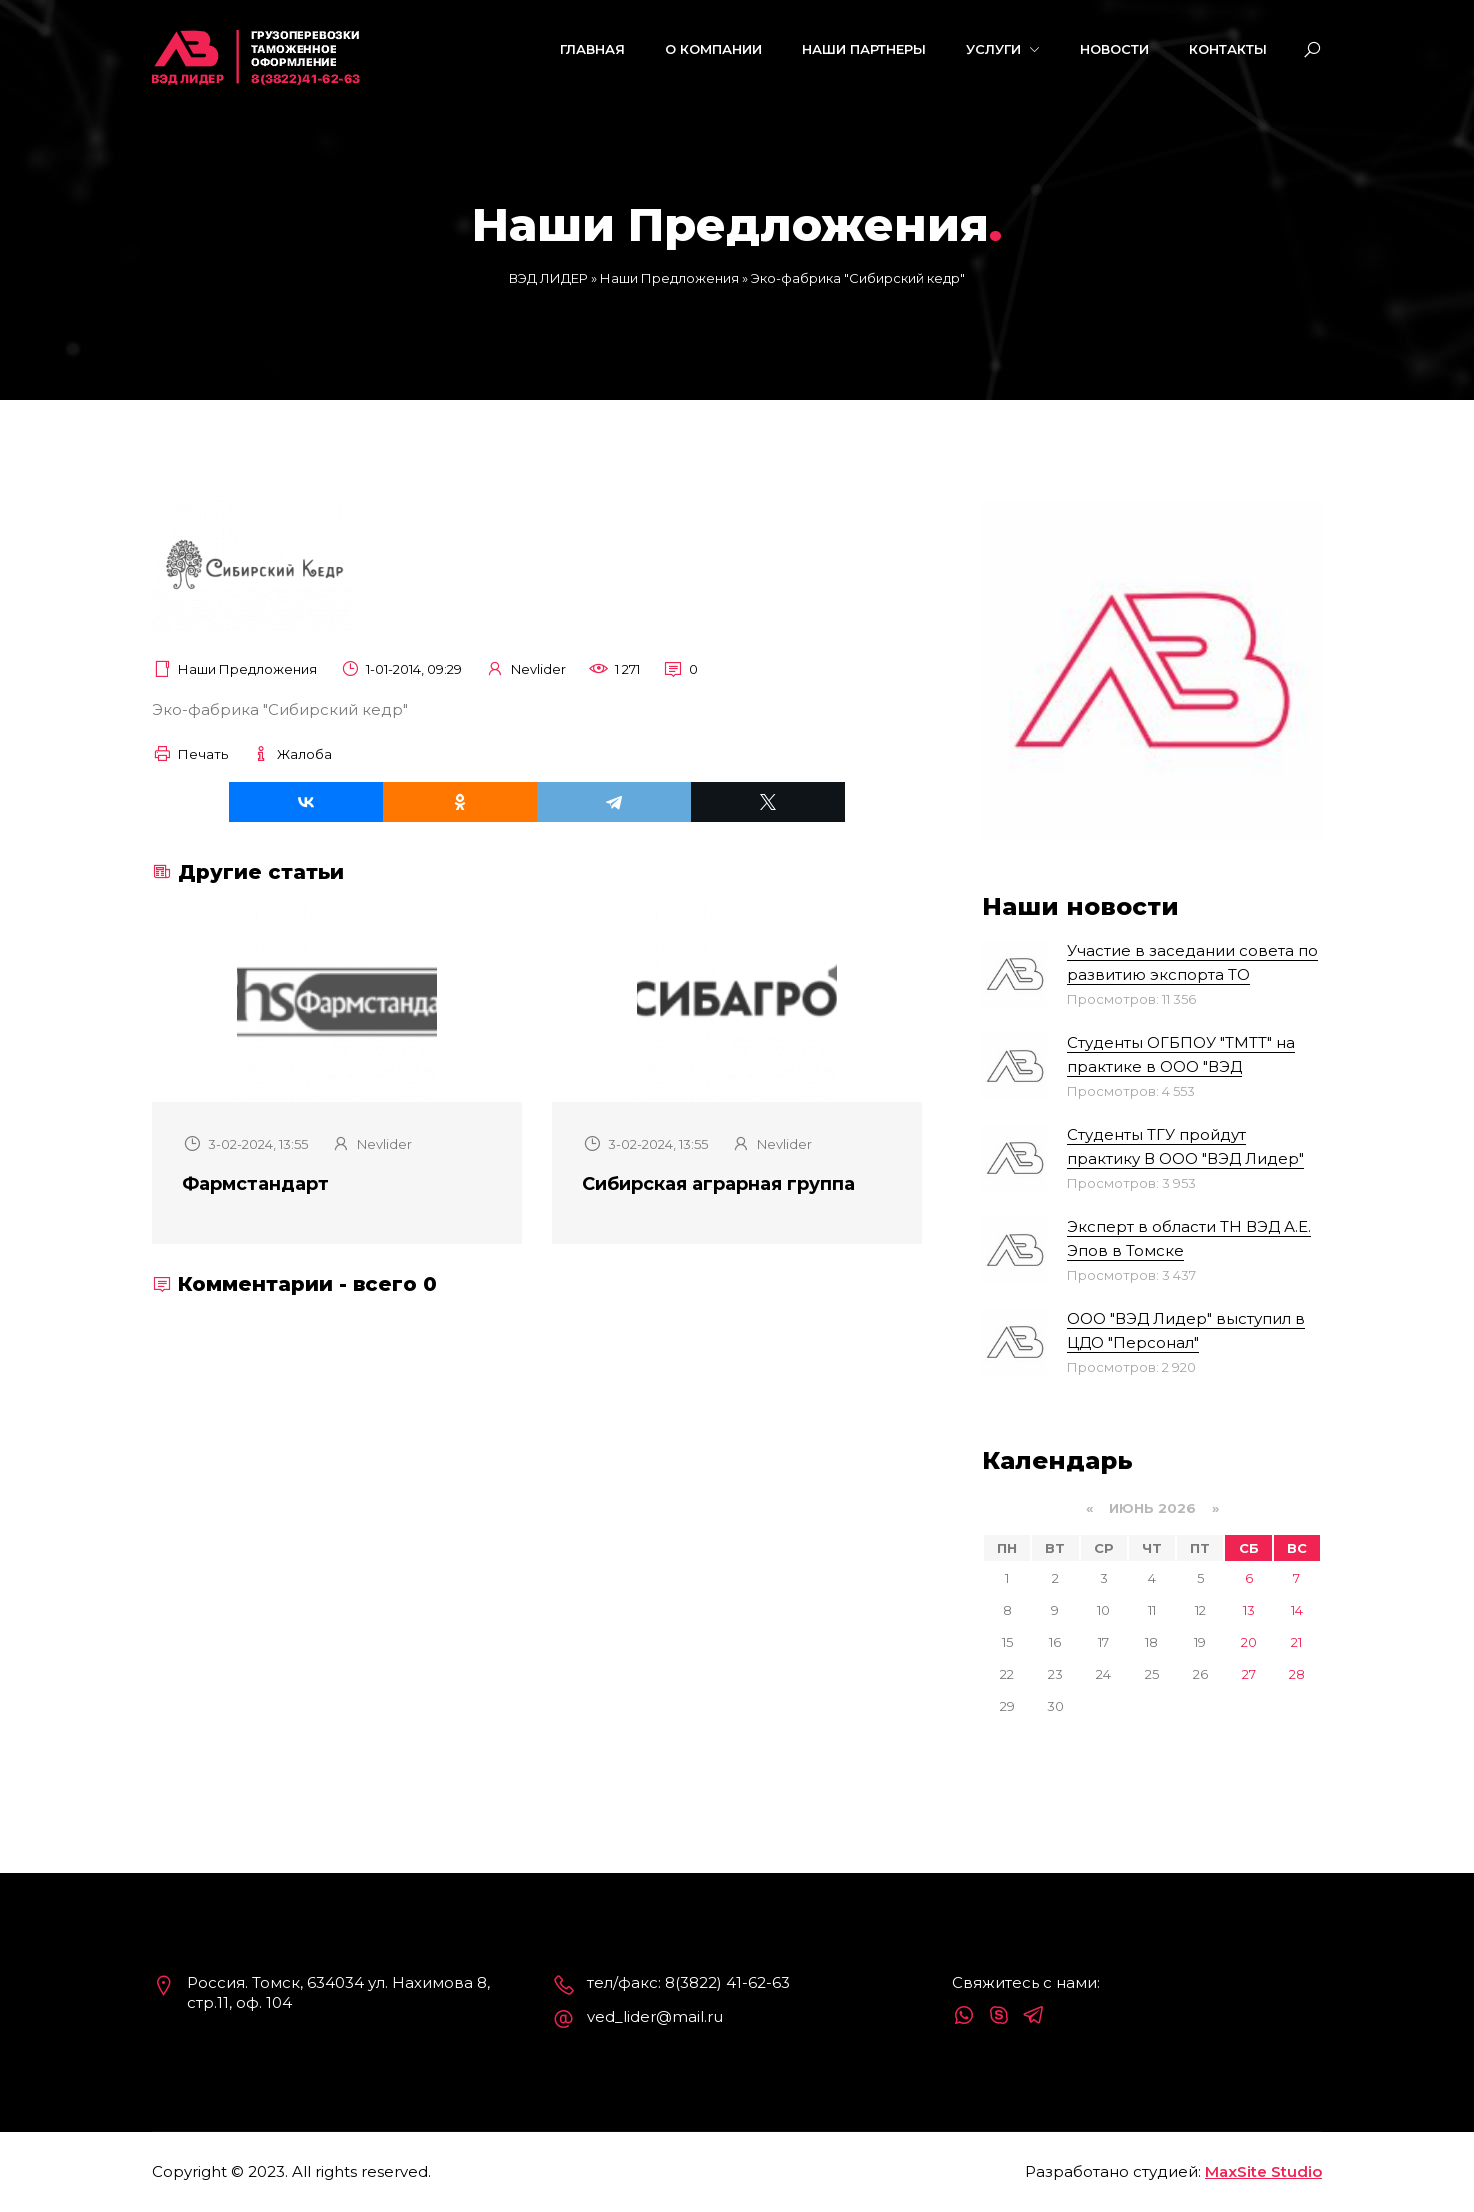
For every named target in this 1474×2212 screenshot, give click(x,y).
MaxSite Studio (1263, 2171)
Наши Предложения (247, 669)
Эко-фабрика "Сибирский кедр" (280, 709)
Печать (190, 754)
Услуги (1003, 49)
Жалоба (291, 754)
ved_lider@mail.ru (655, 2016)
